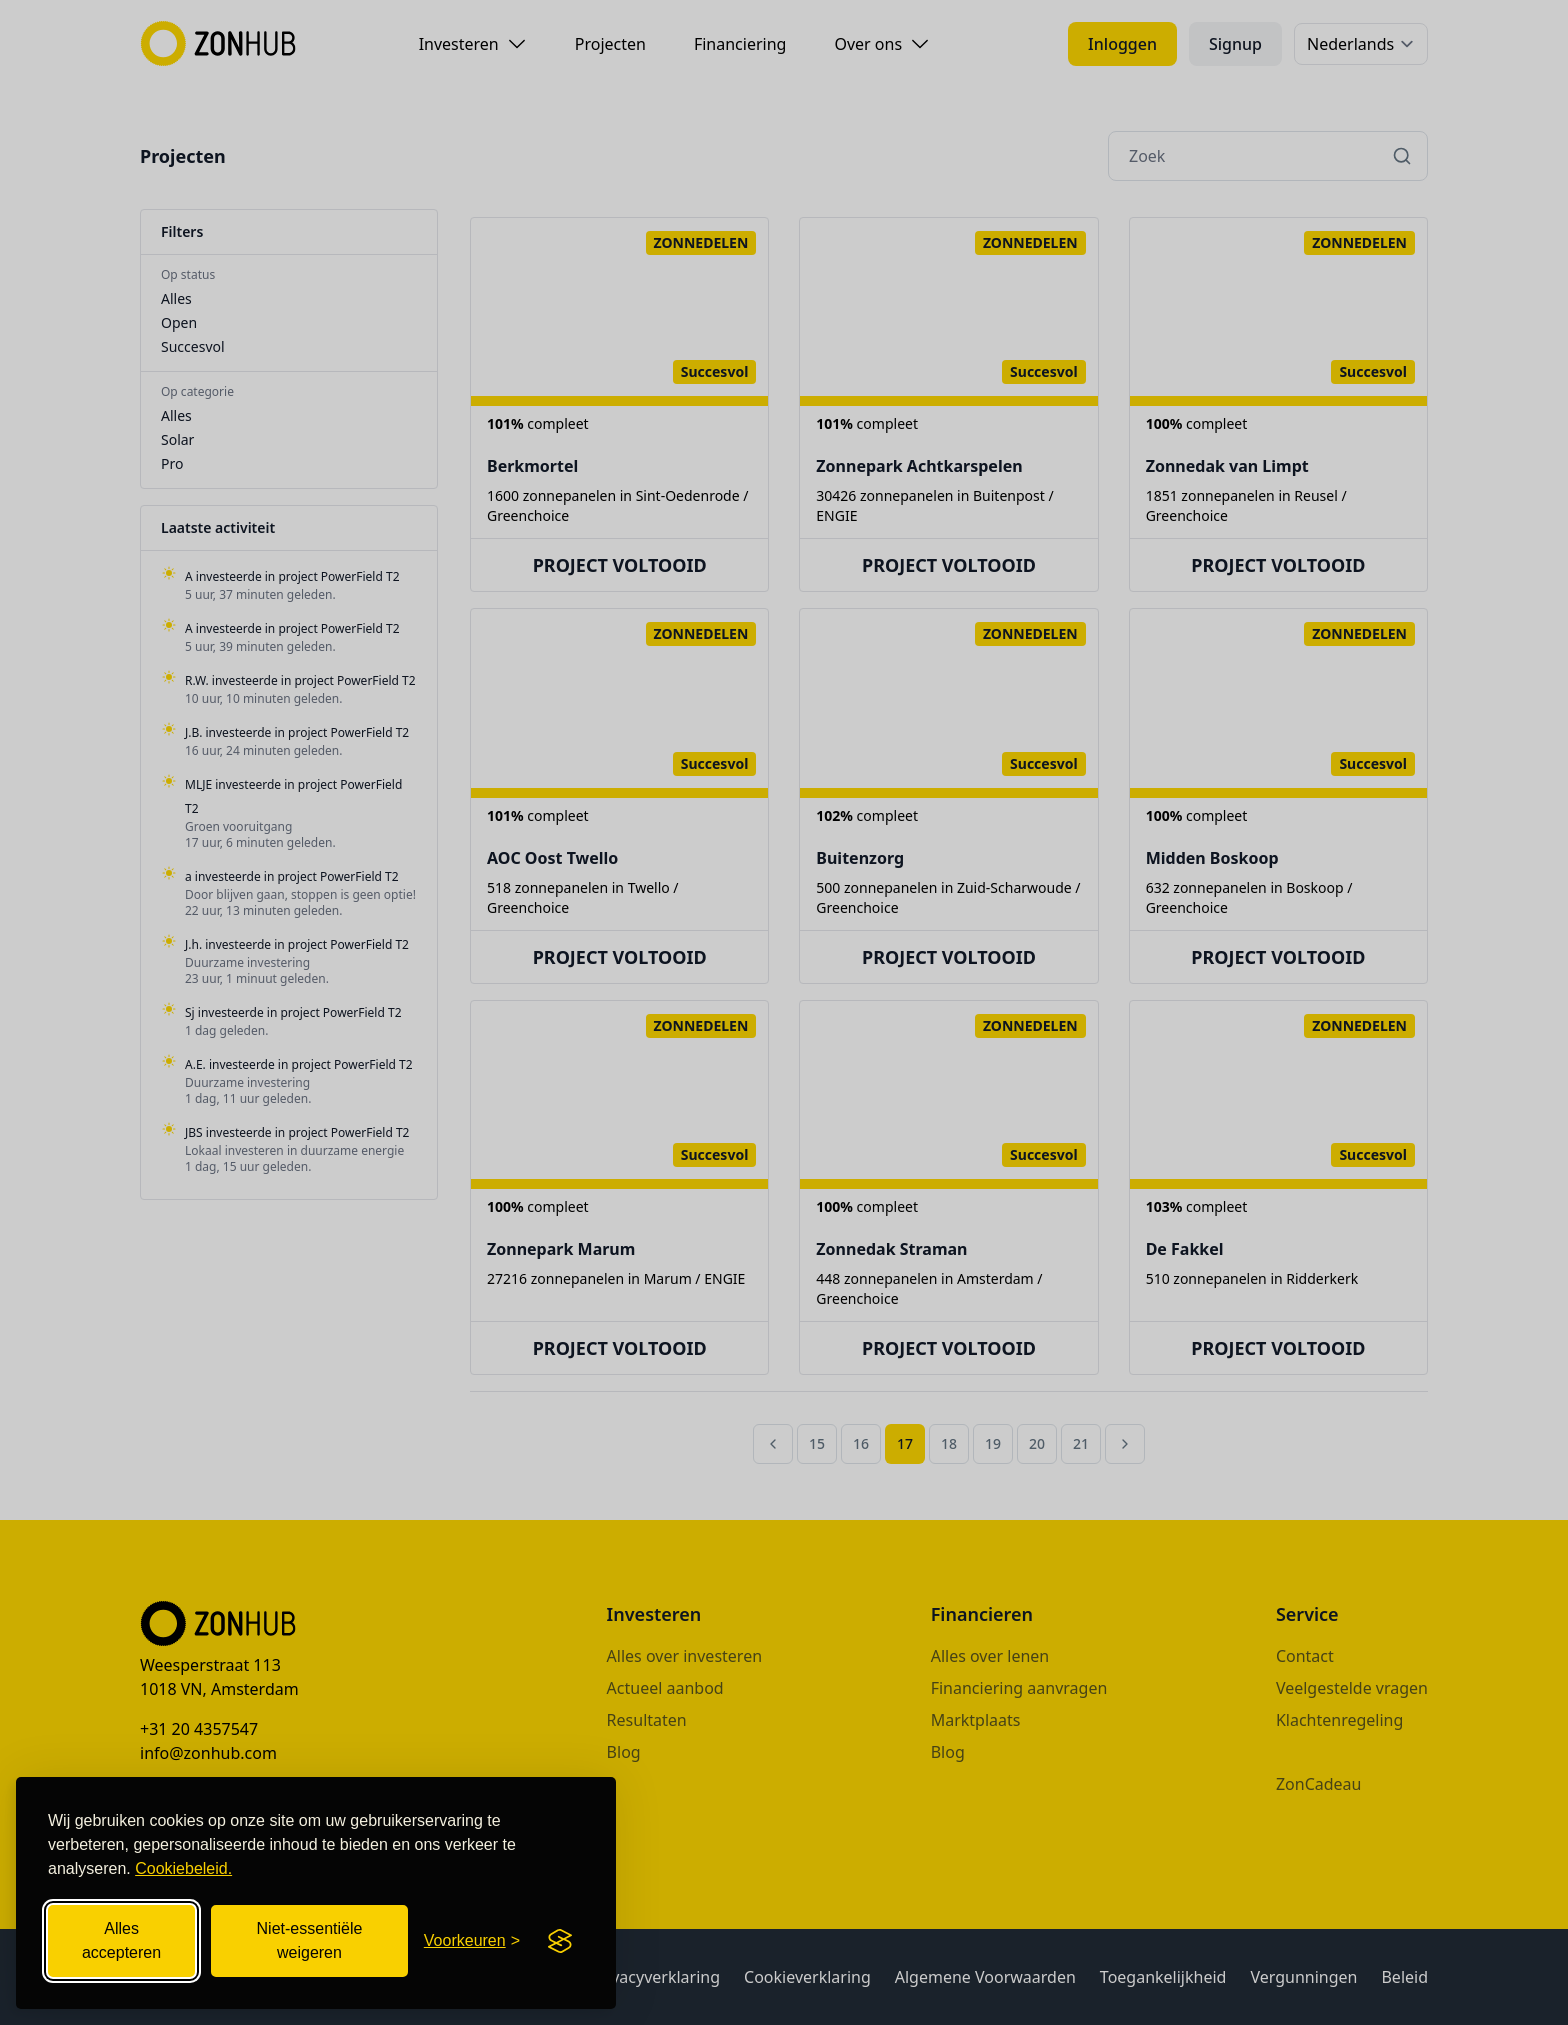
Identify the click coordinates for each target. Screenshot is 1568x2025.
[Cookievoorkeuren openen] (472, 1941)
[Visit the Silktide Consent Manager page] (560, 1941)
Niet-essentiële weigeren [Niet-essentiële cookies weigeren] (310, 1940)
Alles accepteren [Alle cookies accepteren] (121, 1940)
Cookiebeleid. (183, 1868)
